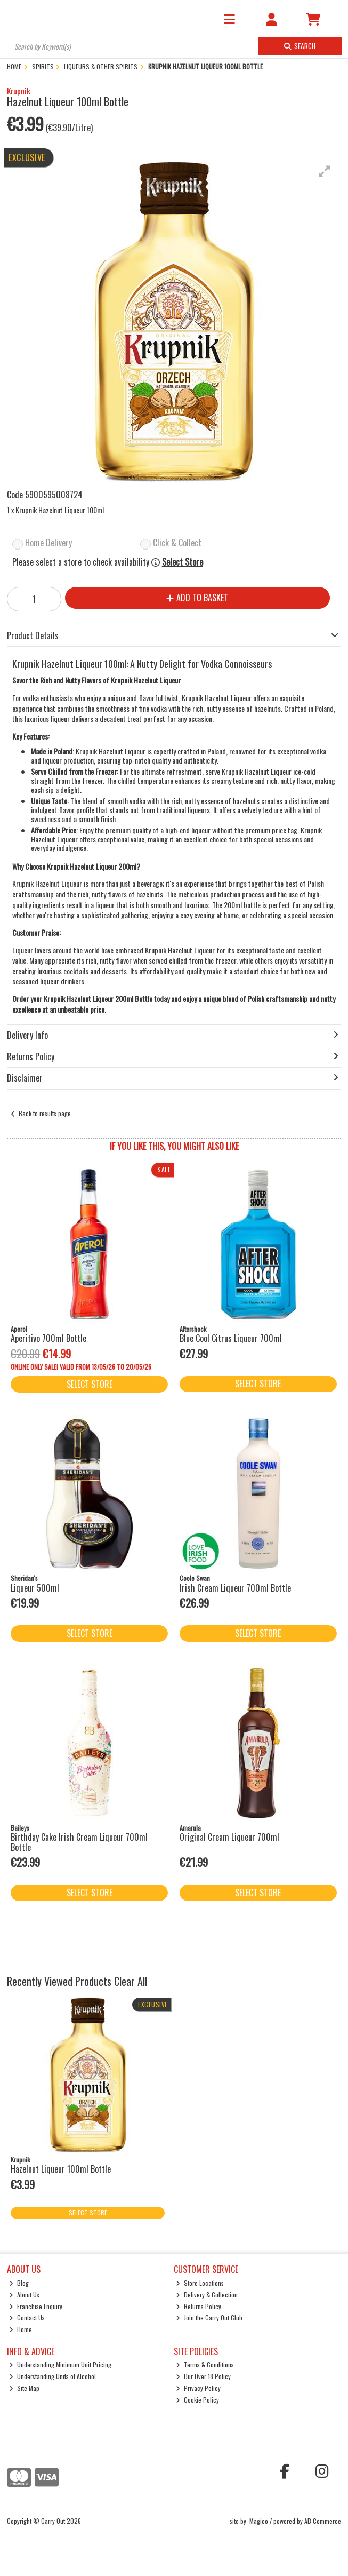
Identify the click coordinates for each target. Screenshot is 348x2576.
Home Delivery (48, 543)
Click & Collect (177, 543)
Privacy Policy (198, 2387)
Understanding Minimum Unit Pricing (60, 2364)
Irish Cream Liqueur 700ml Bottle (235, 1587)
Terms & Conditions (205, 2364)
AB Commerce (322, 2520)
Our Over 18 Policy (203, 2376)
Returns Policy (198, 2306)
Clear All (130, 1981)
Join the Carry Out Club (209, 2317)
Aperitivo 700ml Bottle (48, 1338)
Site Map (24, 2387)
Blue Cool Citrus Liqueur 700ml (231, 1338)
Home (20, 2329)
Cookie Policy (197, 2399)
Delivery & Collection (207, 2294)
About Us (24, 2294)
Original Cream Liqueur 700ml (229, 1837)
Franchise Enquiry (35, 2306)
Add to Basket (197, 597)
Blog (19, 2282)
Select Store (182, 562)
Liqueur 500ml (35, 1587)
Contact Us (27, 2317)
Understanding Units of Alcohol (52, 2376)
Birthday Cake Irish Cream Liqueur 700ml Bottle (79, 1842)
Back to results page (45, 1113)
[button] (324, 171)
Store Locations (200, 2282)
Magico (258, 2520)
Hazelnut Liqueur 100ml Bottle (61, 2168)
